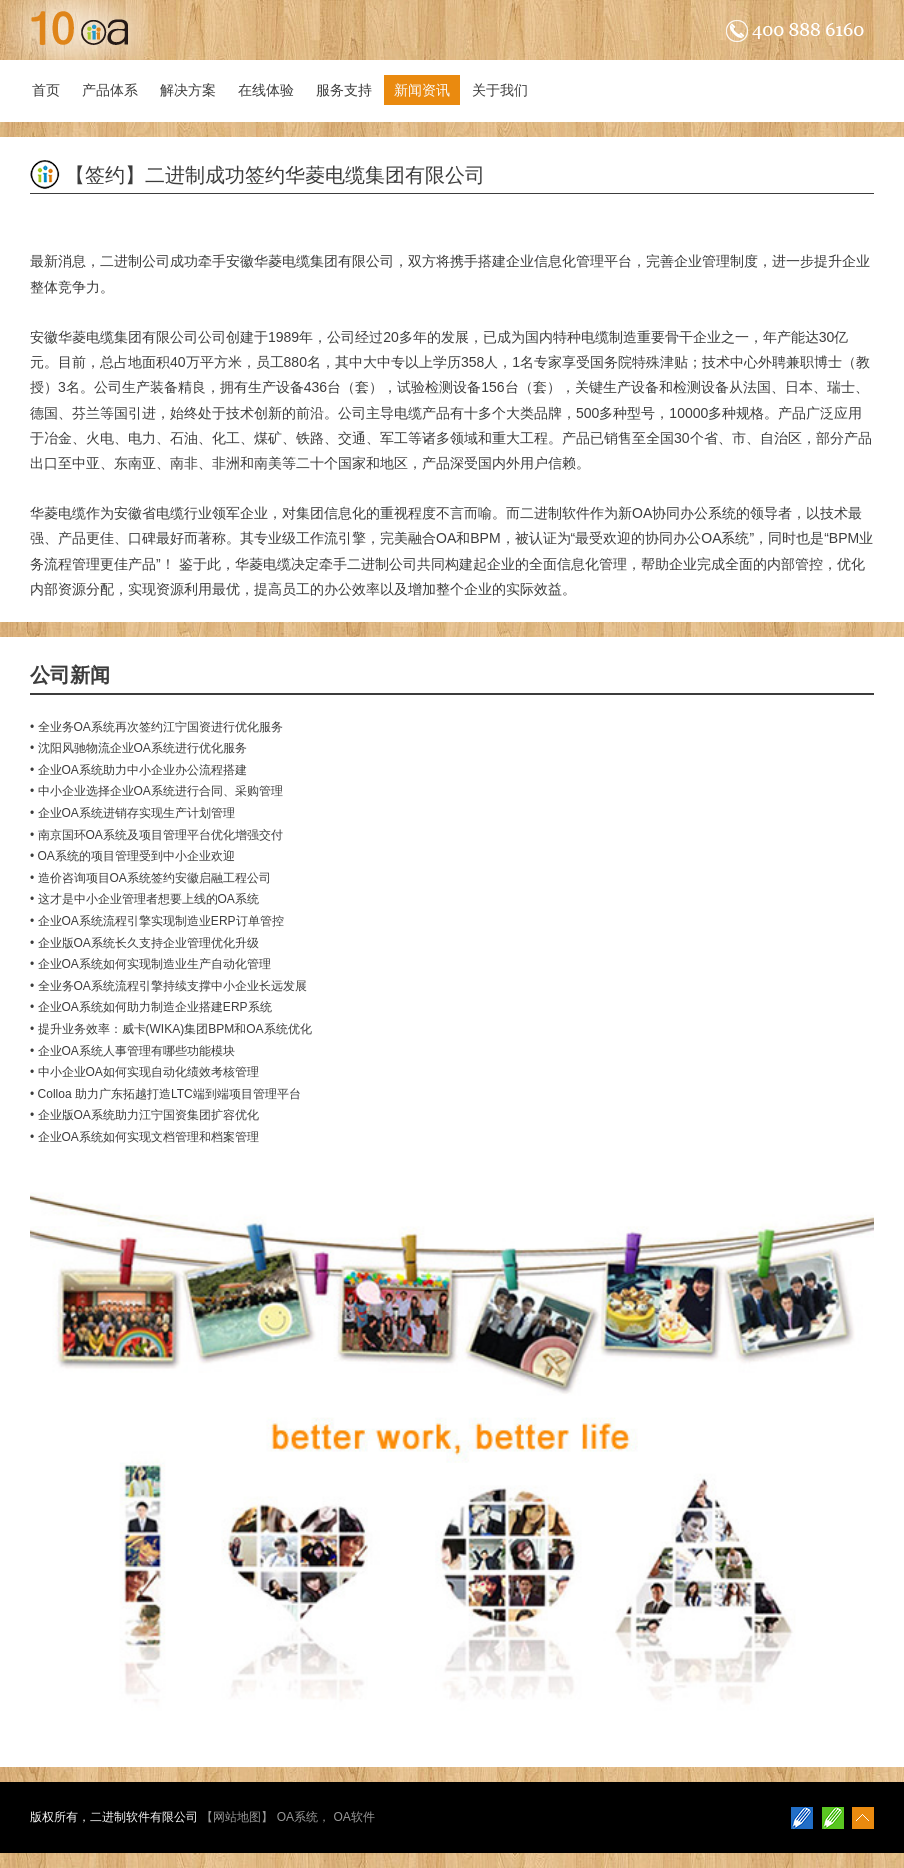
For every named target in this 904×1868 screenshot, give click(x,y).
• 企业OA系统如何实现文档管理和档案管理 (144, 1137)
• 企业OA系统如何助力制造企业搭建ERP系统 (151, 1007)
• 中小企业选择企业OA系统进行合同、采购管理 (156, 791)
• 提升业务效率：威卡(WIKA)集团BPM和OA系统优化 (171, 1029)
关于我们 (500, 90)
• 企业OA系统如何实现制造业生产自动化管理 (150, 964)
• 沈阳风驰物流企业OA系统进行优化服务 (138, 748)
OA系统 (297, 1817)
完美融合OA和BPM (440, 538)
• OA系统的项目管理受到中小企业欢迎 (132, 856)
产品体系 (110, 90)
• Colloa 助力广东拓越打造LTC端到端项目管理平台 (165, 1094)
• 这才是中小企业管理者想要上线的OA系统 (144, 899)
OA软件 (353, 1817)
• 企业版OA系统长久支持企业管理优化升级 (144, 943)
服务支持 (344, 90)
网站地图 (237, 1817)
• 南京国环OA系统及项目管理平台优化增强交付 (156, 835)
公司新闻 (70, 675)
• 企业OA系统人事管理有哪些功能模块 (132, 1051)
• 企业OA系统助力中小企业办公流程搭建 (138, 770)
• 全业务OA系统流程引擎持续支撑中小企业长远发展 (168, 986)
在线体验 (266, 90)
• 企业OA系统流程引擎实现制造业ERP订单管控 (157, 921)
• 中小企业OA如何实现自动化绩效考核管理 (144, 1072)
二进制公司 (135, 261)
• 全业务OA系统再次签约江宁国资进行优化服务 (156, 727)
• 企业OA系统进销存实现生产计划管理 (132, 813)
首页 (46, 90)
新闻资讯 (422, 90)
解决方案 (188, 90)
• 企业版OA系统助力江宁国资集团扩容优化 (144, 1115)
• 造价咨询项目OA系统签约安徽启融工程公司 (150, 878)
